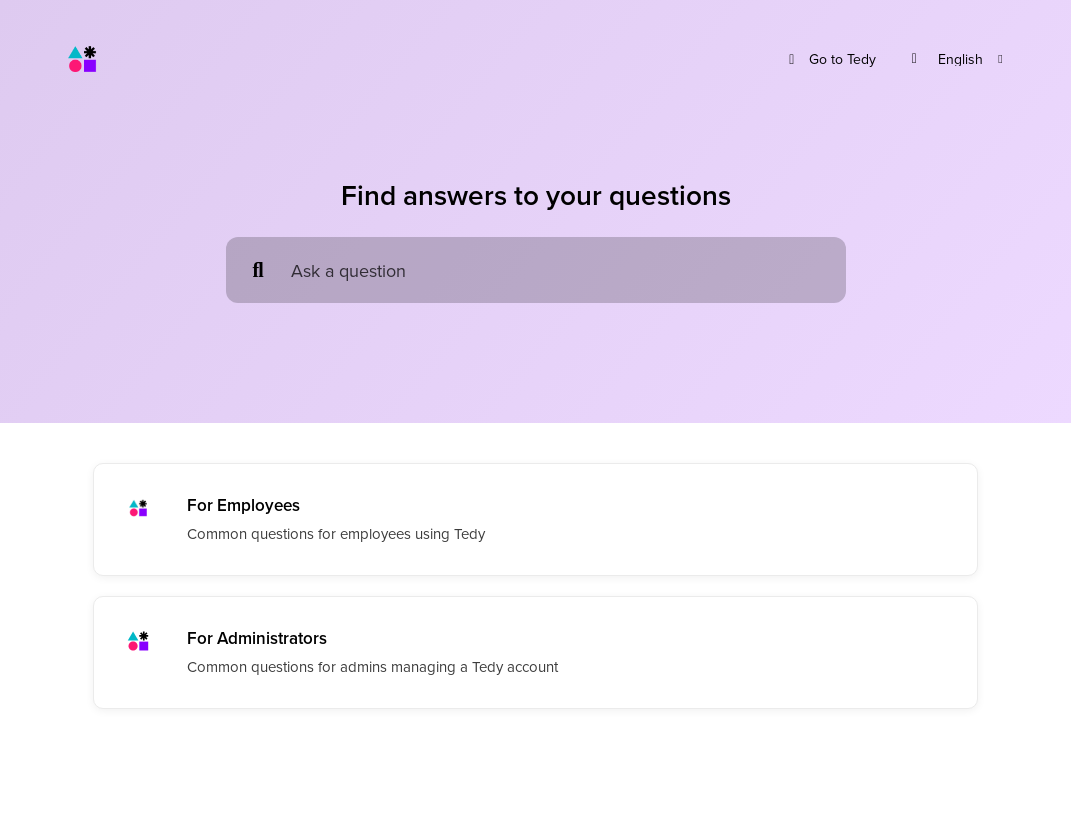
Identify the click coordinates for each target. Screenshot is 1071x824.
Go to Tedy (829, 59)
